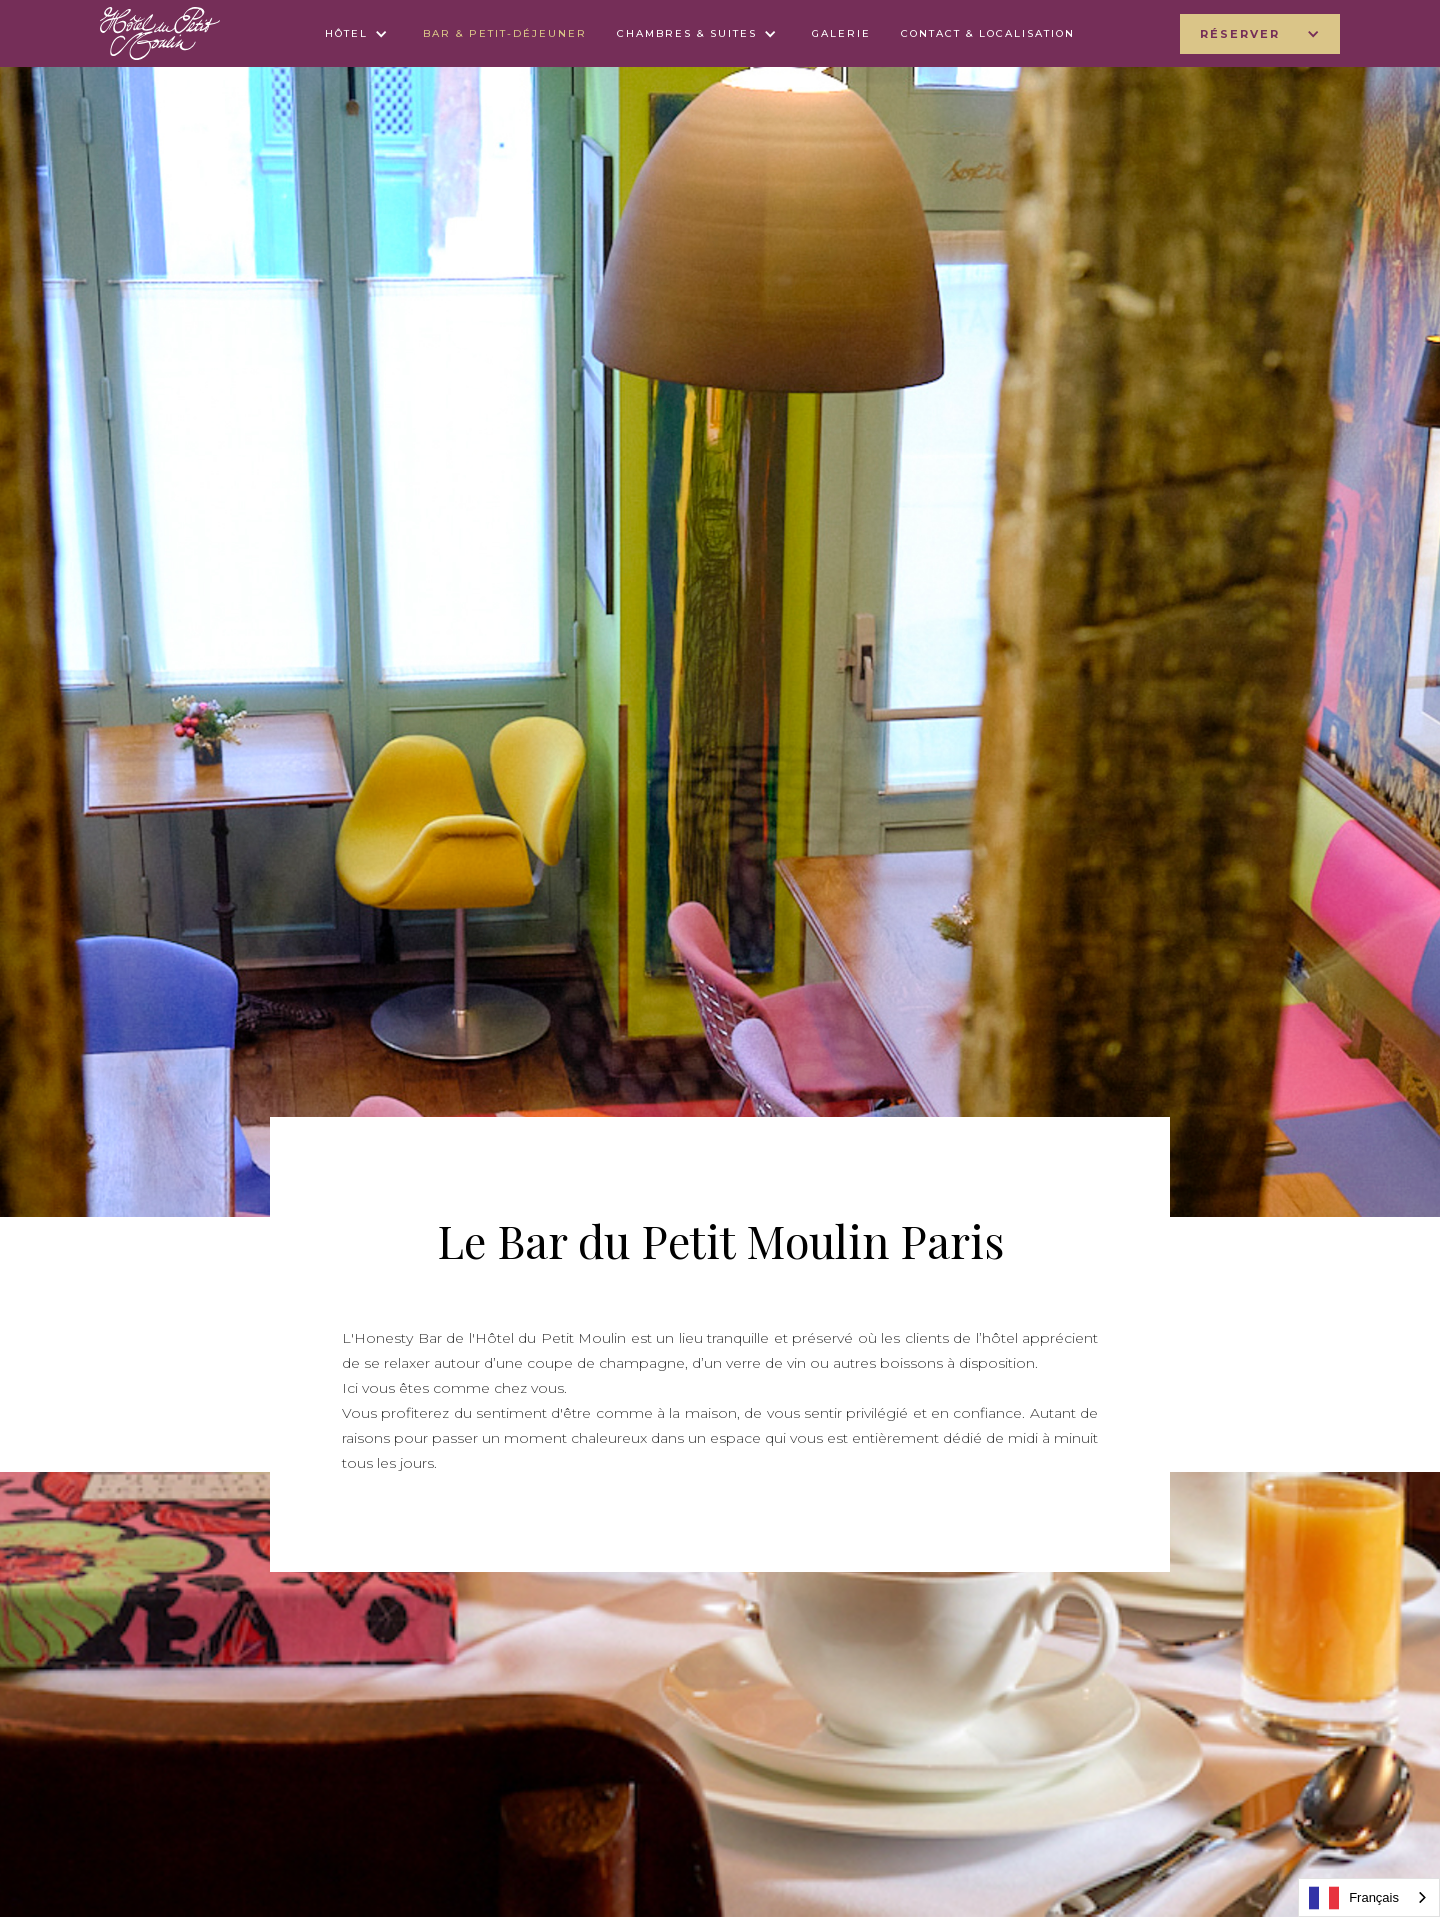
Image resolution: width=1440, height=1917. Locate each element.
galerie (841, 33)
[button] (359, 34)
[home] (160, 33)
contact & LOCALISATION (988, 33)
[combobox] (1369, 1897)
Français (1354, 1898)
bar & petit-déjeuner (505, 33)
